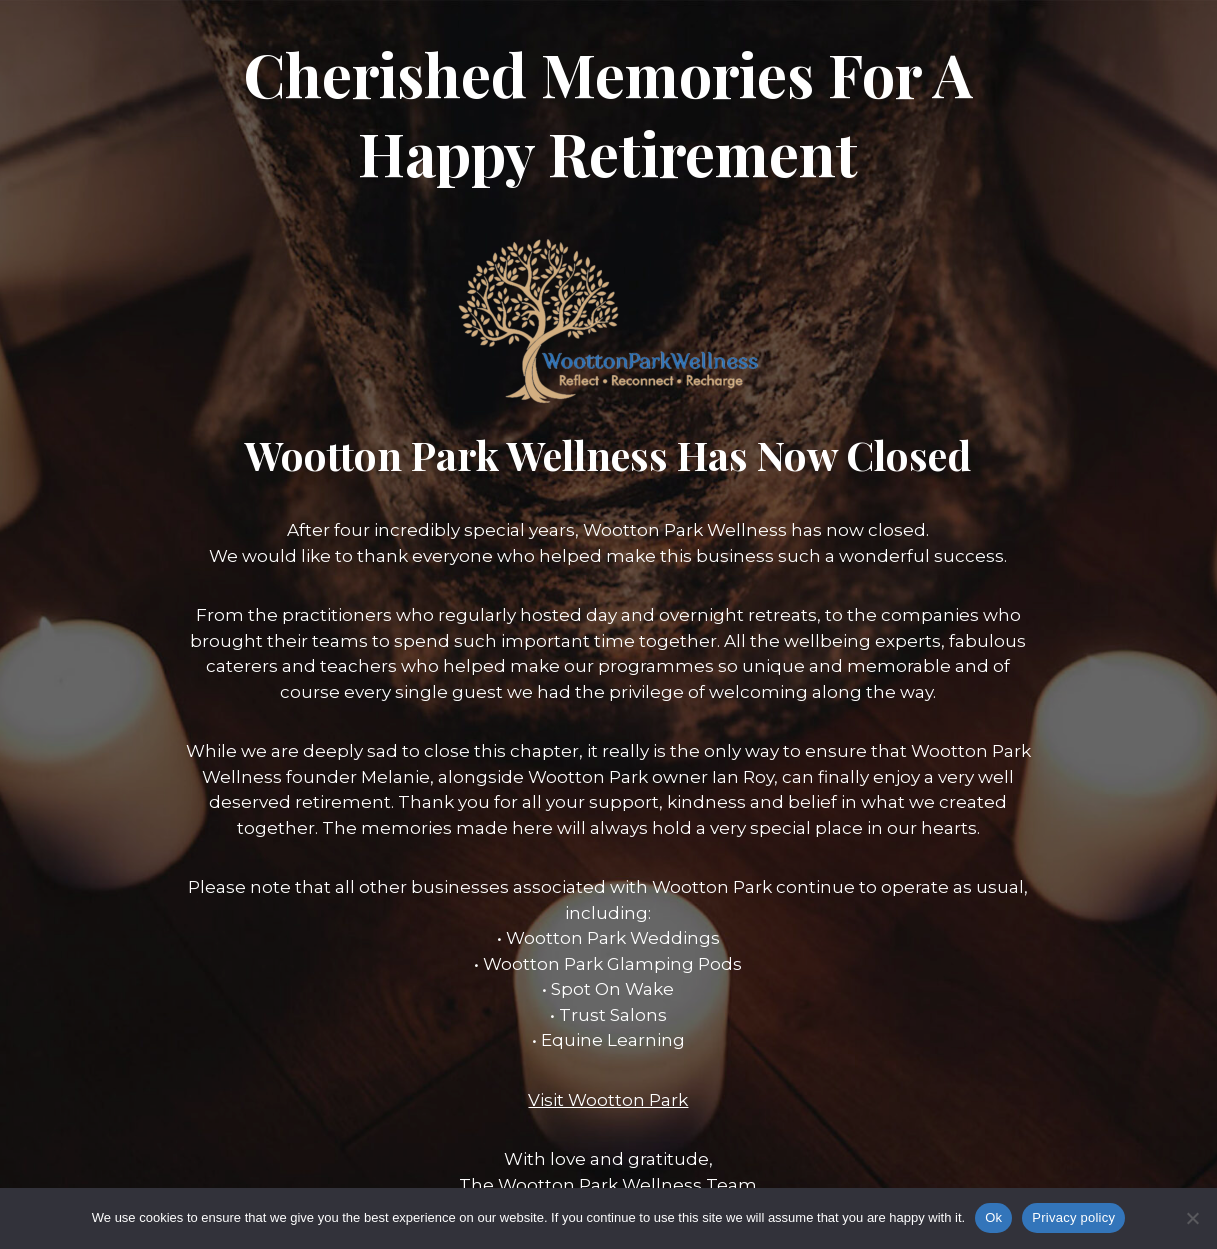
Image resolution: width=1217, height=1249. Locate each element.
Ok (993, 1217)
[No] (1192, 1218)
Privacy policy (1073, 1217)
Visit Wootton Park (608, 1100)
